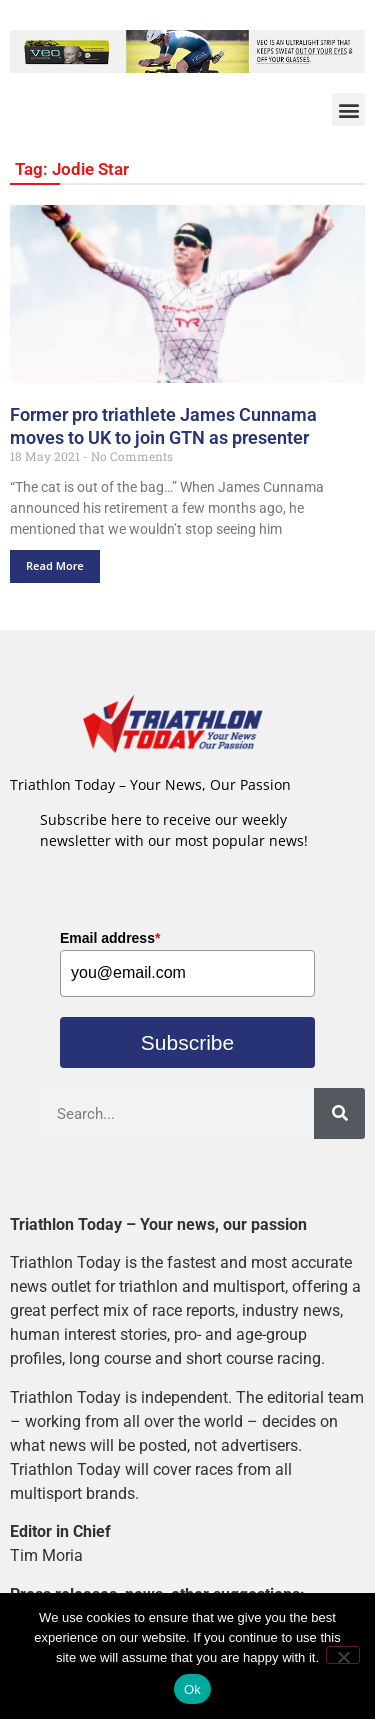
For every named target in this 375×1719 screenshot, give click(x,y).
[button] (348, 109)
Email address (110, 938)
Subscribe (187, 1042)
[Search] (339, 1113)
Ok (192, 1689)
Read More (55, 565)
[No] (343, 1655)
